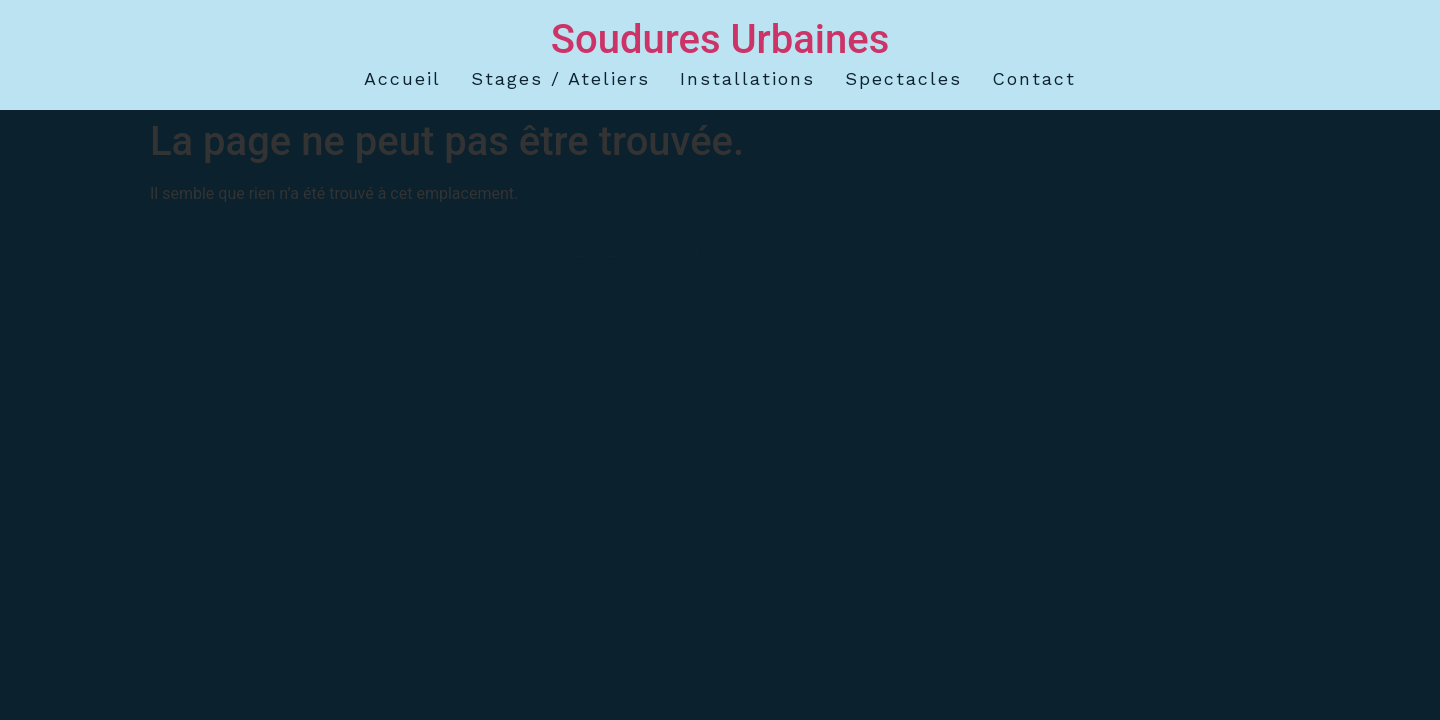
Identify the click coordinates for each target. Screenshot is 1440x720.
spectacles (903, 78)
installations (747, 78)
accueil (402, 78)
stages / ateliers (560, 78)
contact (1034, 78)
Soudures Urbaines (720, 39)
